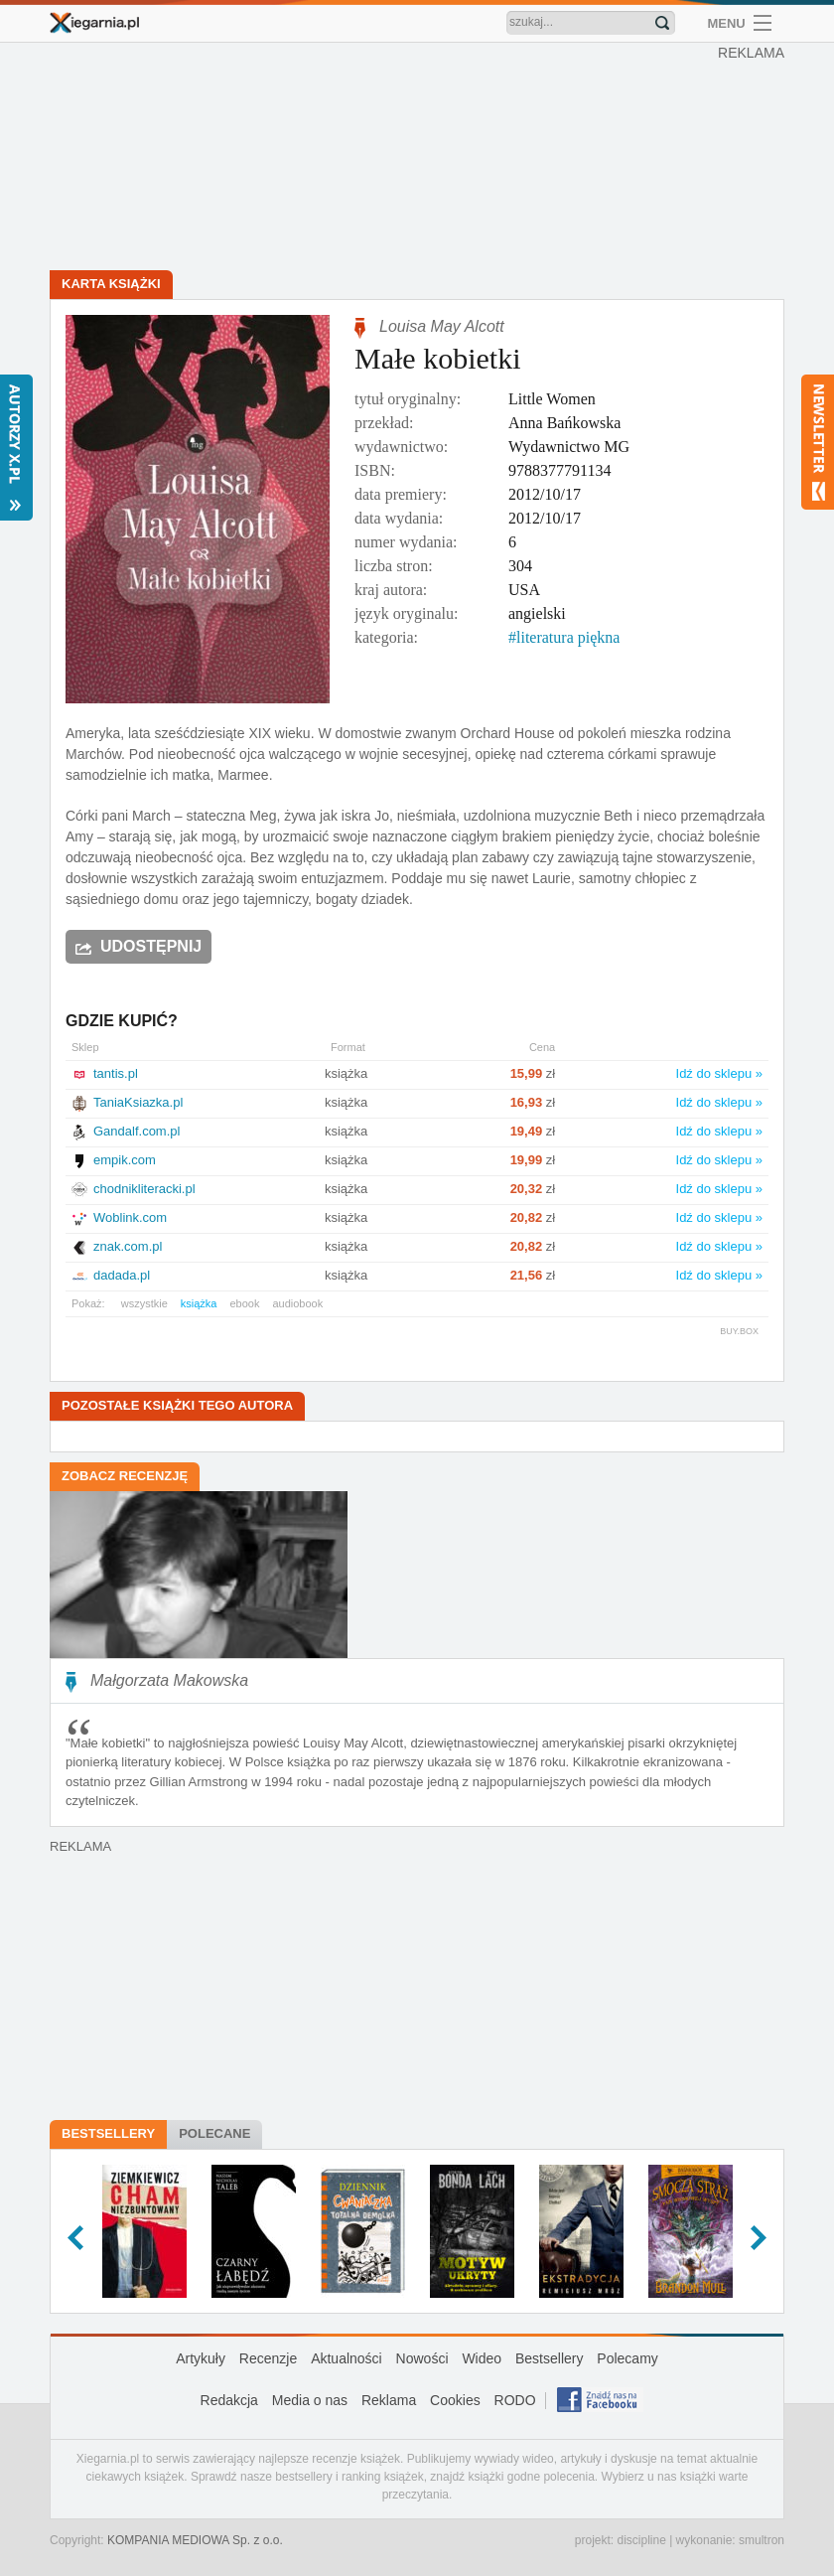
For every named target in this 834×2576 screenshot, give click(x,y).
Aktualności (346, 2358)
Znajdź (662, 23)
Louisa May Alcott (441, 326)
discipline (641, 2540)
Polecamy (627, 2358)
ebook (244, 1303)
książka (199, 1303)
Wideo (481, 2358)
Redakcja (229, 2400)
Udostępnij (151, 946)
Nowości (422, 2358)
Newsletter (817, 442)
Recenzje (268, 2358)
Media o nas (310, 2400)
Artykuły (200, 2358)
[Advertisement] (422, 159)
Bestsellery (108, 2133)
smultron (761, 2540)
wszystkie (144, 1303)
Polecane (214, 2133)
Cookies (455, 2400)
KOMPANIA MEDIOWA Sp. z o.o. (195, 2540)
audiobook (297, 1303)
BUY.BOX (739, 1331)
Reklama (388, 2400)
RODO (515, 2400)
